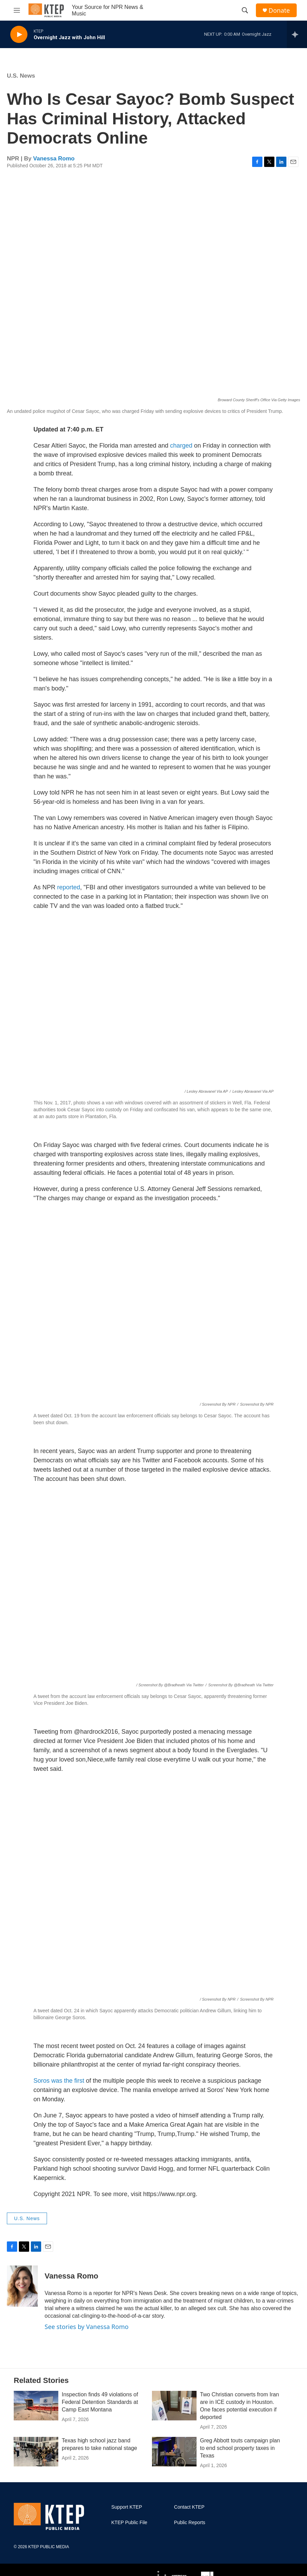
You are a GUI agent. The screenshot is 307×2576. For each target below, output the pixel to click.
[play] (18, 34)
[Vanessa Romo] (22, 2286)
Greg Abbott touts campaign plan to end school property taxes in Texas (240, 2448)
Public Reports (189, 2522)
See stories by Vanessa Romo (87, 2326)
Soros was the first (59, 2080)
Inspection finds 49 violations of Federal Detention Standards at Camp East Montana (100, 2402)
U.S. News (21, 75)
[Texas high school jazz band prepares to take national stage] (36, 2451)
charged (182, 445)
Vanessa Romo (54, 158)
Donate (279, 10)
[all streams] (297, 34)
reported (68, 887)
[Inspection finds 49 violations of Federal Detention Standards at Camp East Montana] (36, 2405)
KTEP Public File (129, 2522)
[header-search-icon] (244, 10)
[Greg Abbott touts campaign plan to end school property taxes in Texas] (174, 2451)
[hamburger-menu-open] (16, 10)
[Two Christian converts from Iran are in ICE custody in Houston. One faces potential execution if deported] (174, 2405)
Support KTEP (126, 2507)
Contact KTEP (189, 2507)
